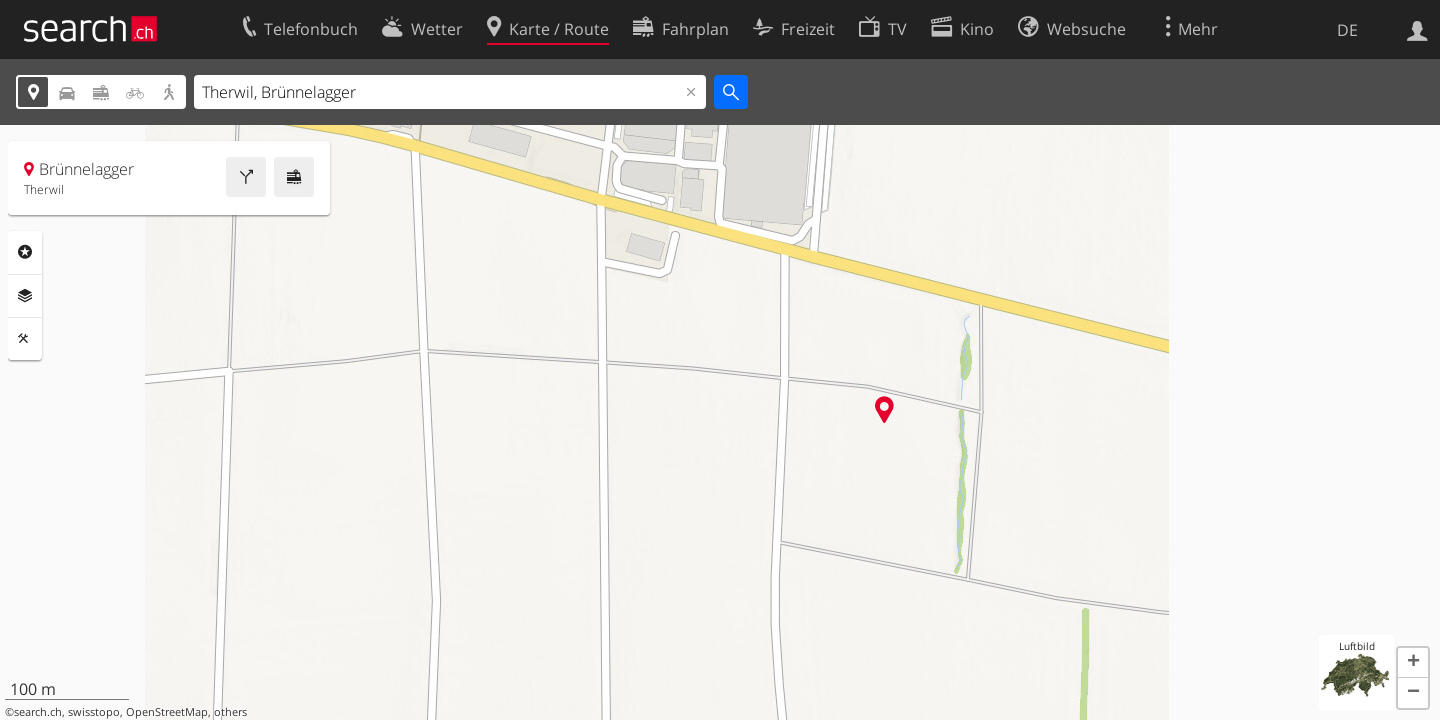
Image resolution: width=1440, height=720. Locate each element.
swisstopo (94, 712)
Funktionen (25, 339)
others (230, 712)
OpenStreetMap (167, 712)
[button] (1413, 663)
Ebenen (25, 296)
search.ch (38, 712)
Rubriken (25, 252)
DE (1347, 30)
